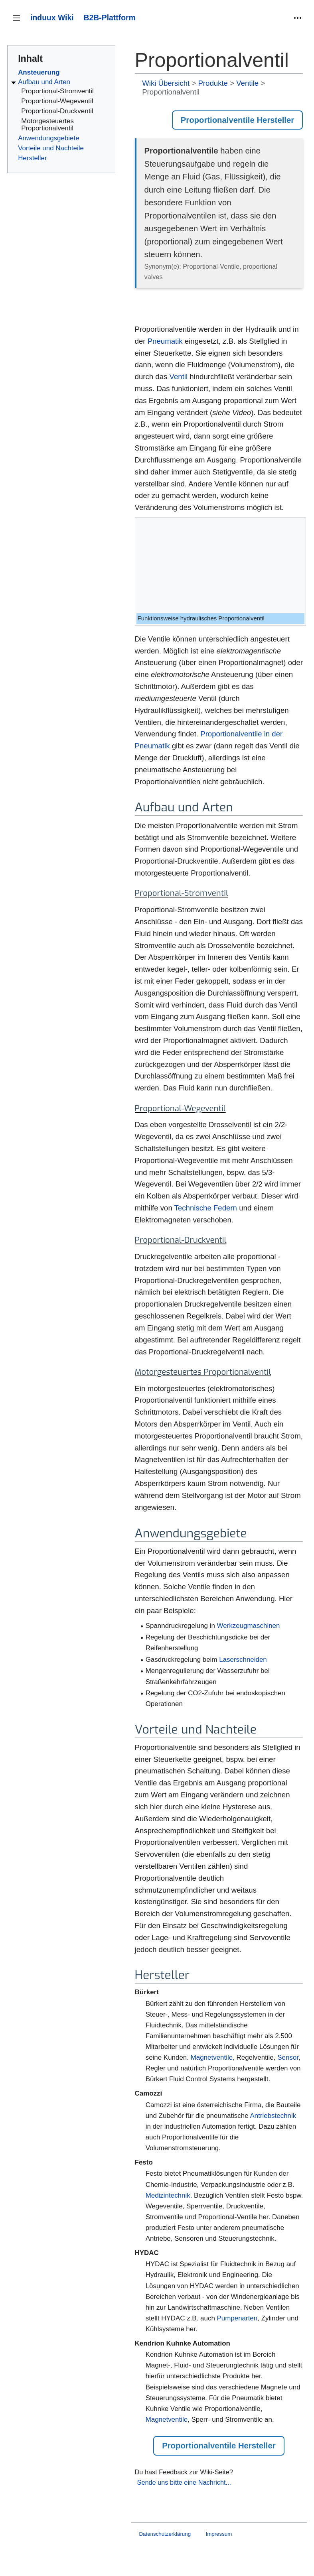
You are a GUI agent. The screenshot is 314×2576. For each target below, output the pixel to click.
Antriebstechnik (273, 2115)
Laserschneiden (243, 1659)
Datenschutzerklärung (165, 2534)
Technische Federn (205, 1208)
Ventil (179, 376)
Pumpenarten (237, 2318)
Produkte (213, 83)
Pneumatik (165, 341)
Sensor (287, 2057)
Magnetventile (212, 2057)
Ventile (247, 83)
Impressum (218, 2534)
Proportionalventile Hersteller (237, 120)
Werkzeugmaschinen (248, 1625)
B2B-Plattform (110, 17)
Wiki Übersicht (166, 83)
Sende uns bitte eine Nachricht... (184, 2482)
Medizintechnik (168, 2195)
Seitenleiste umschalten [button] (19, 21)
